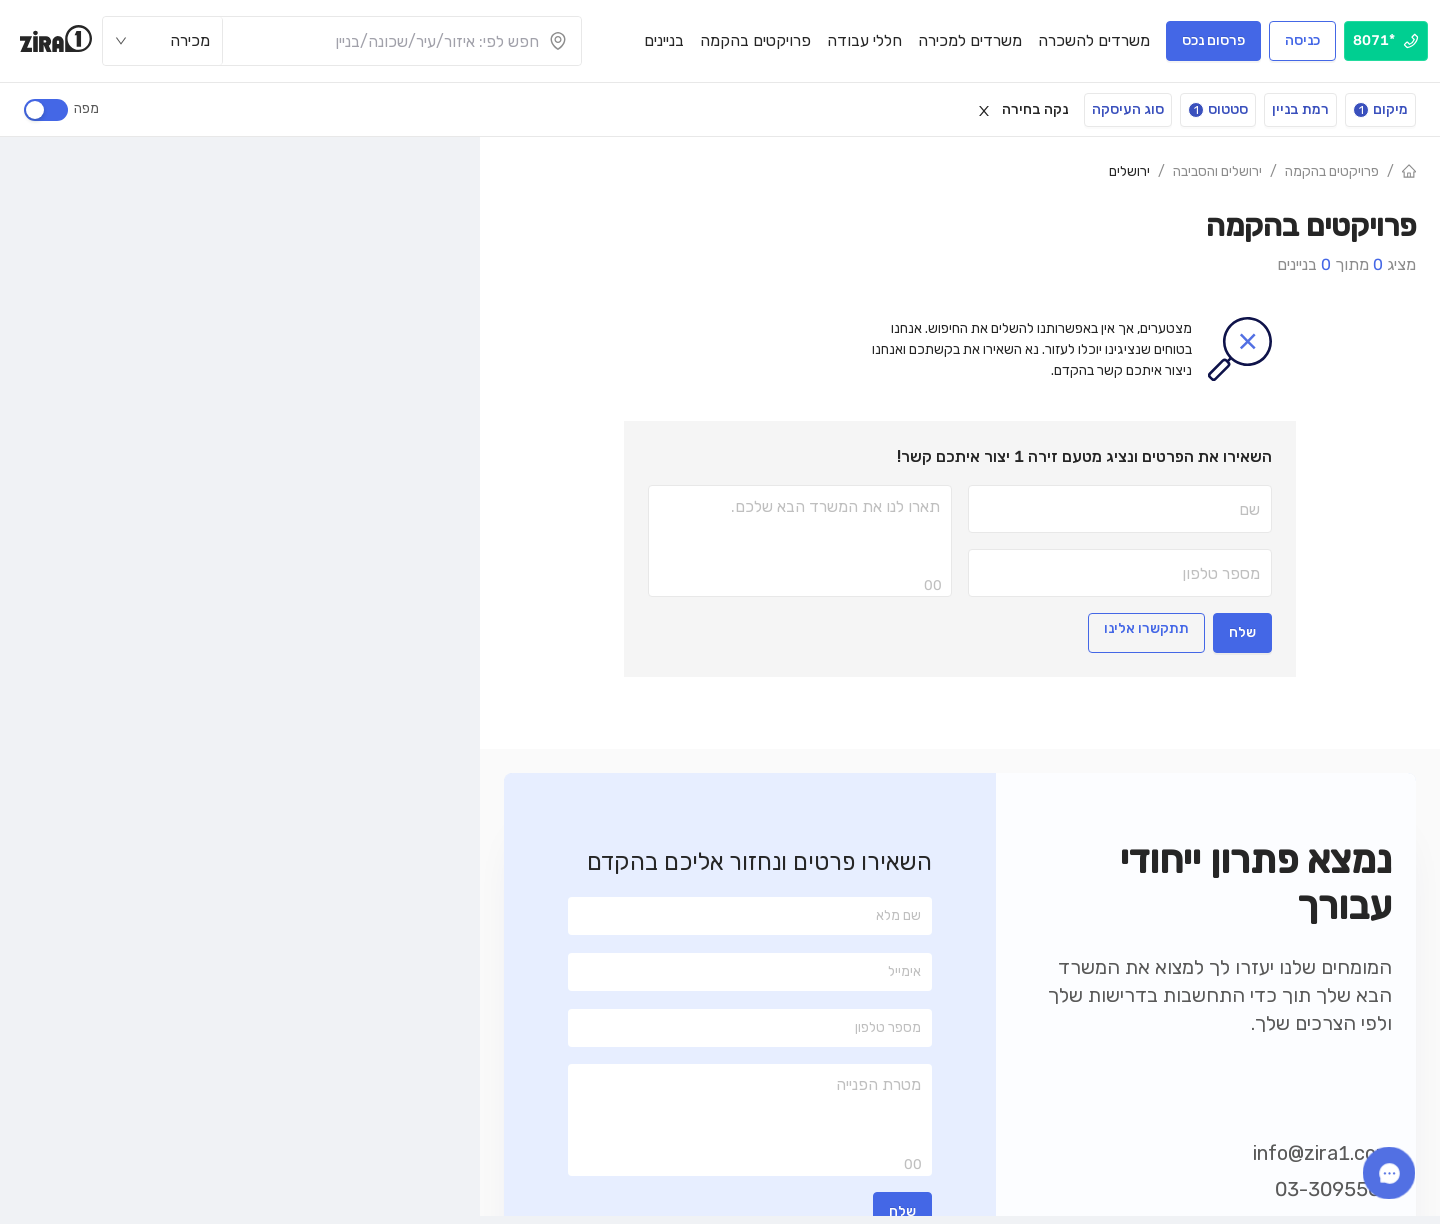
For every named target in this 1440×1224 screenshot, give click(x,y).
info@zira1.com (1322, 1153)
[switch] (46, 110)
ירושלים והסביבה (1217, 171)
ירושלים (1129, 171)
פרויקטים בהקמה (1332, 171)
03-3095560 (1333, 1189)
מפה (83, 108)
